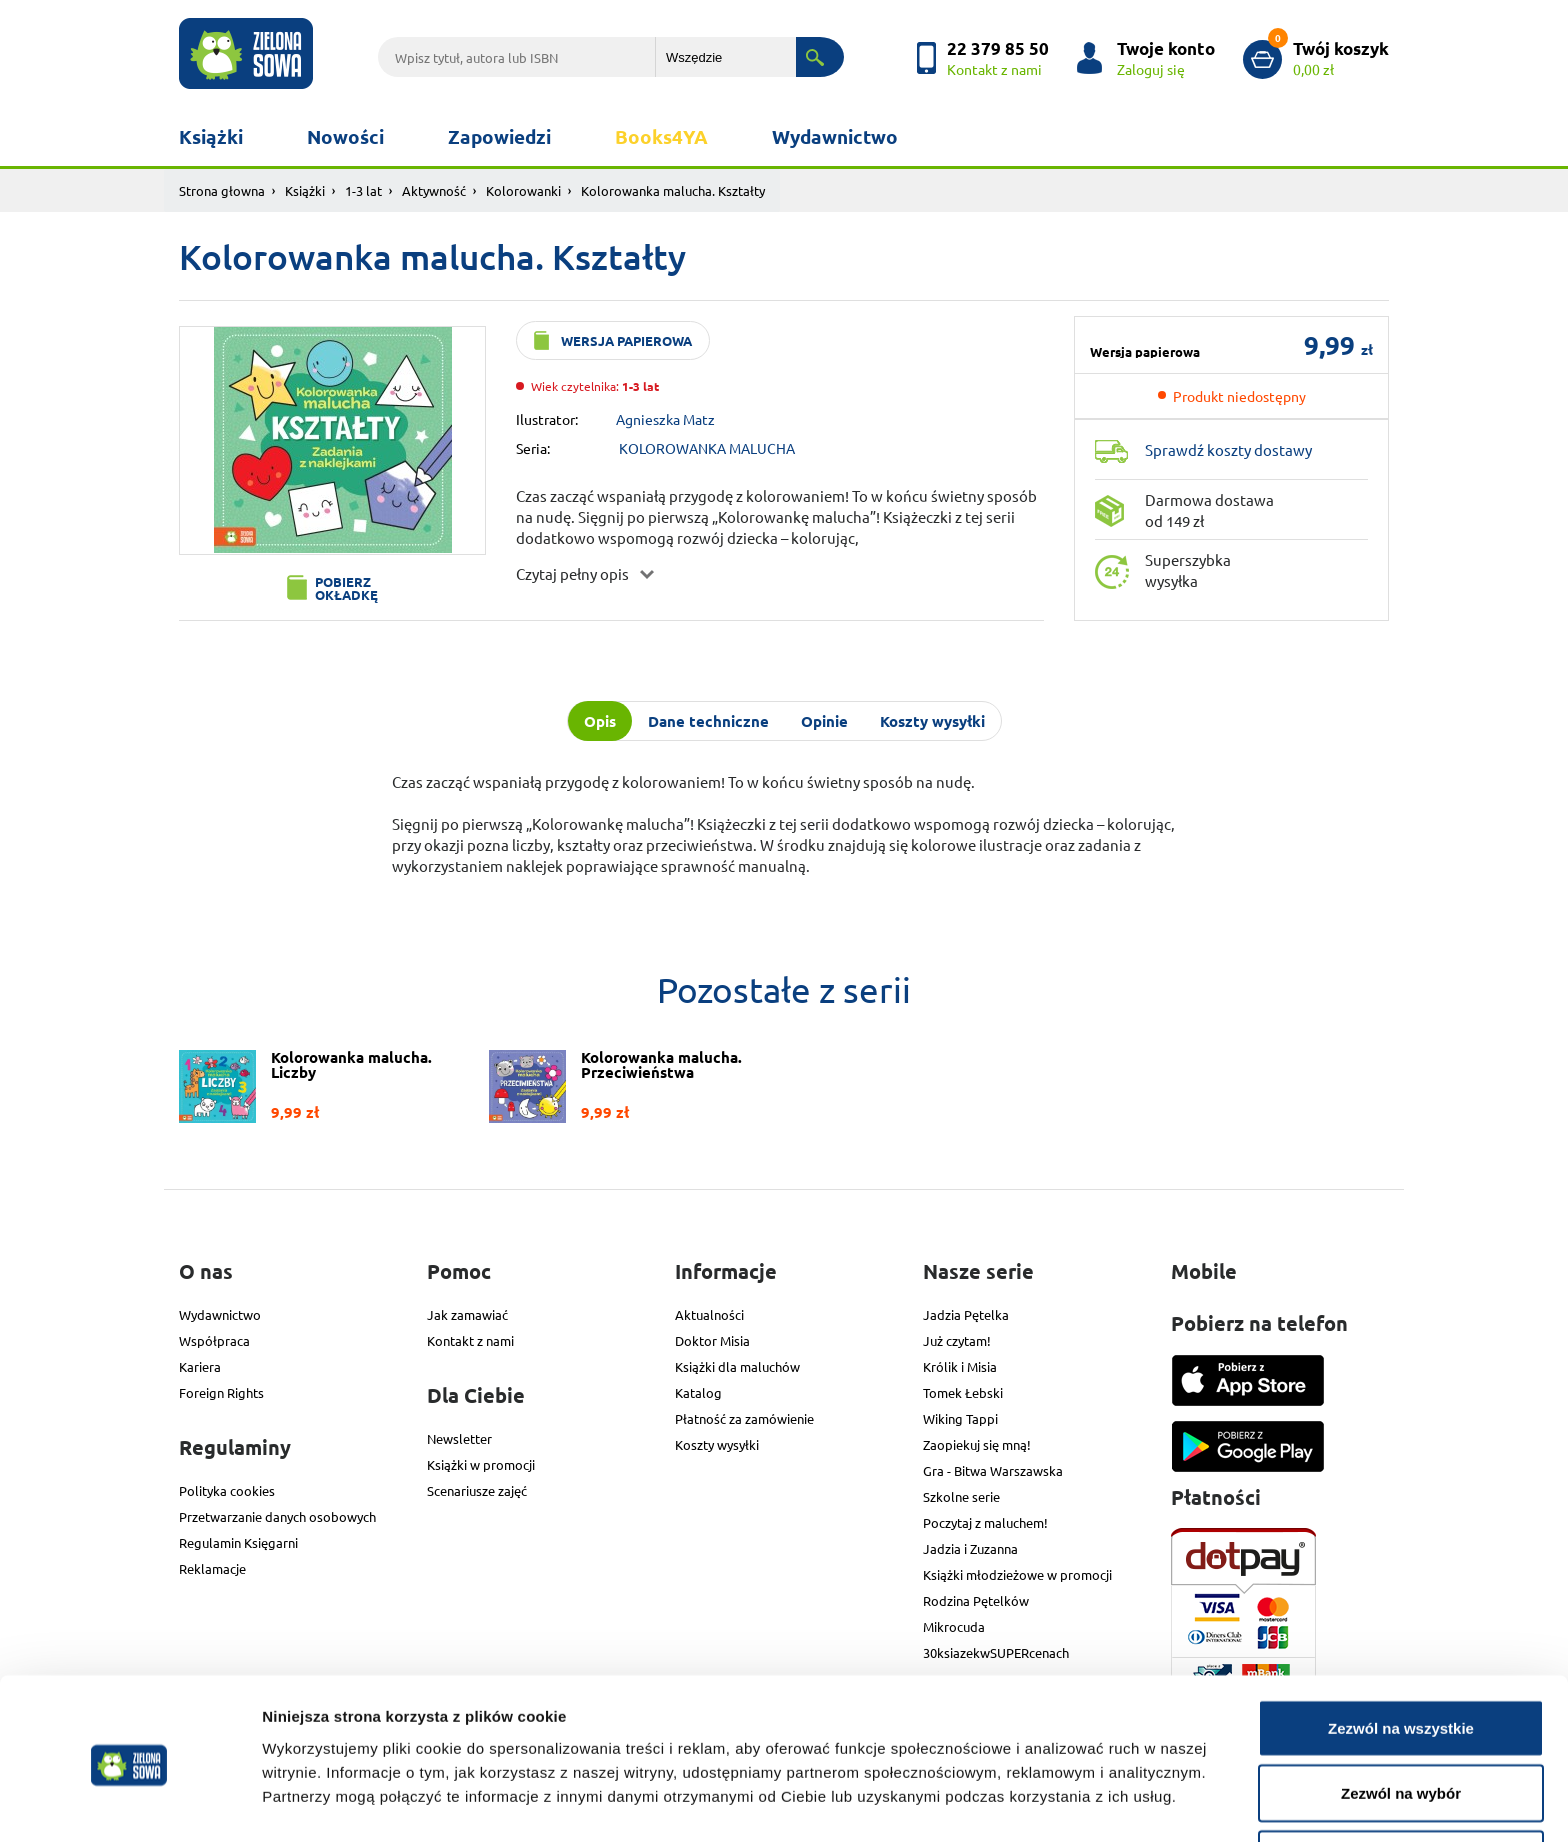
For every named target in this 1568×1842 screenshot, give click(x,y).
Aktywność (434, 190)
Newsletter (459, 1438)
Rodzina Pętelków (976, 1600)
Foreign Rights (221, 1392)
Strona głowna (222, 190)
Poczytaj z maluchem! (985, 1522)
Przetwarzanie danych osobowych (277, 1516)
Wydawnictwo (835, 136)
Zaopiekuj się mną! (977, 1444)
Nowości (345, 136)
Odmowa (1400, 1788)
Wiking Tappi (960, 1418)
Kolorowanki (523, 190)
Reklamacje (212, 1568)
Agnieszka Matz (665, 419)
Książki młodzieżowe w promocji (1017, 1574)
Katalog (698, 1392)
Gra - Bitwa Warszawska (993, 1470)
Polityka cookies (227, 1490)
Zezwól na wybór (1401, 1723)
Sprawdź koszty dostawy (1228, 449)
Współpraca (214, 1340)
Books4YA (661, 136)
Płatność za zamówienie (744, 1418)
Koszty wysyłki (717, 1444)
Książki (211, 136)
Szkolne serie (961, 1496)
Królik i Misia (960, 1366)
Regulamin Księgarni (238, 1542)
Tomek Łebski (963, 1392)
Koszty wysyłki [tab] (932, 721)
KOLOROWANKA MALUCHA (707, 448)
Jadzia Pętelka (966, 1314)
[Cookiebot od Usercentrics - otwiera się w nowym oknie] (129, 1803)
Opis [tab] (600, 721)
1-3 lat (363, 190)
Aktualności (709, 1314)
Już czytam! (957, 1340)
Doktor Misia (712, 1340)
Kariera (200, 1366)
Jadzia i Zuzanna (970, 1548)
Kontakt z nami (470, 1340)
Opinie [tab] (824, 721)
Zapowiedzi (499, 136)
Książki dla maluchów (737, 1366)
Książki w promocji (481, 1464)
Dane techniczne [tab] (708, 721)
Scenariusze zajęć (477, 1490)
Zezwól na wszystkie (1401, 1657)
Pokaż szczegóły (1067, 1790)
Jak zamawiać (467, 1314)
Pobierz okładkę (346, 588)
